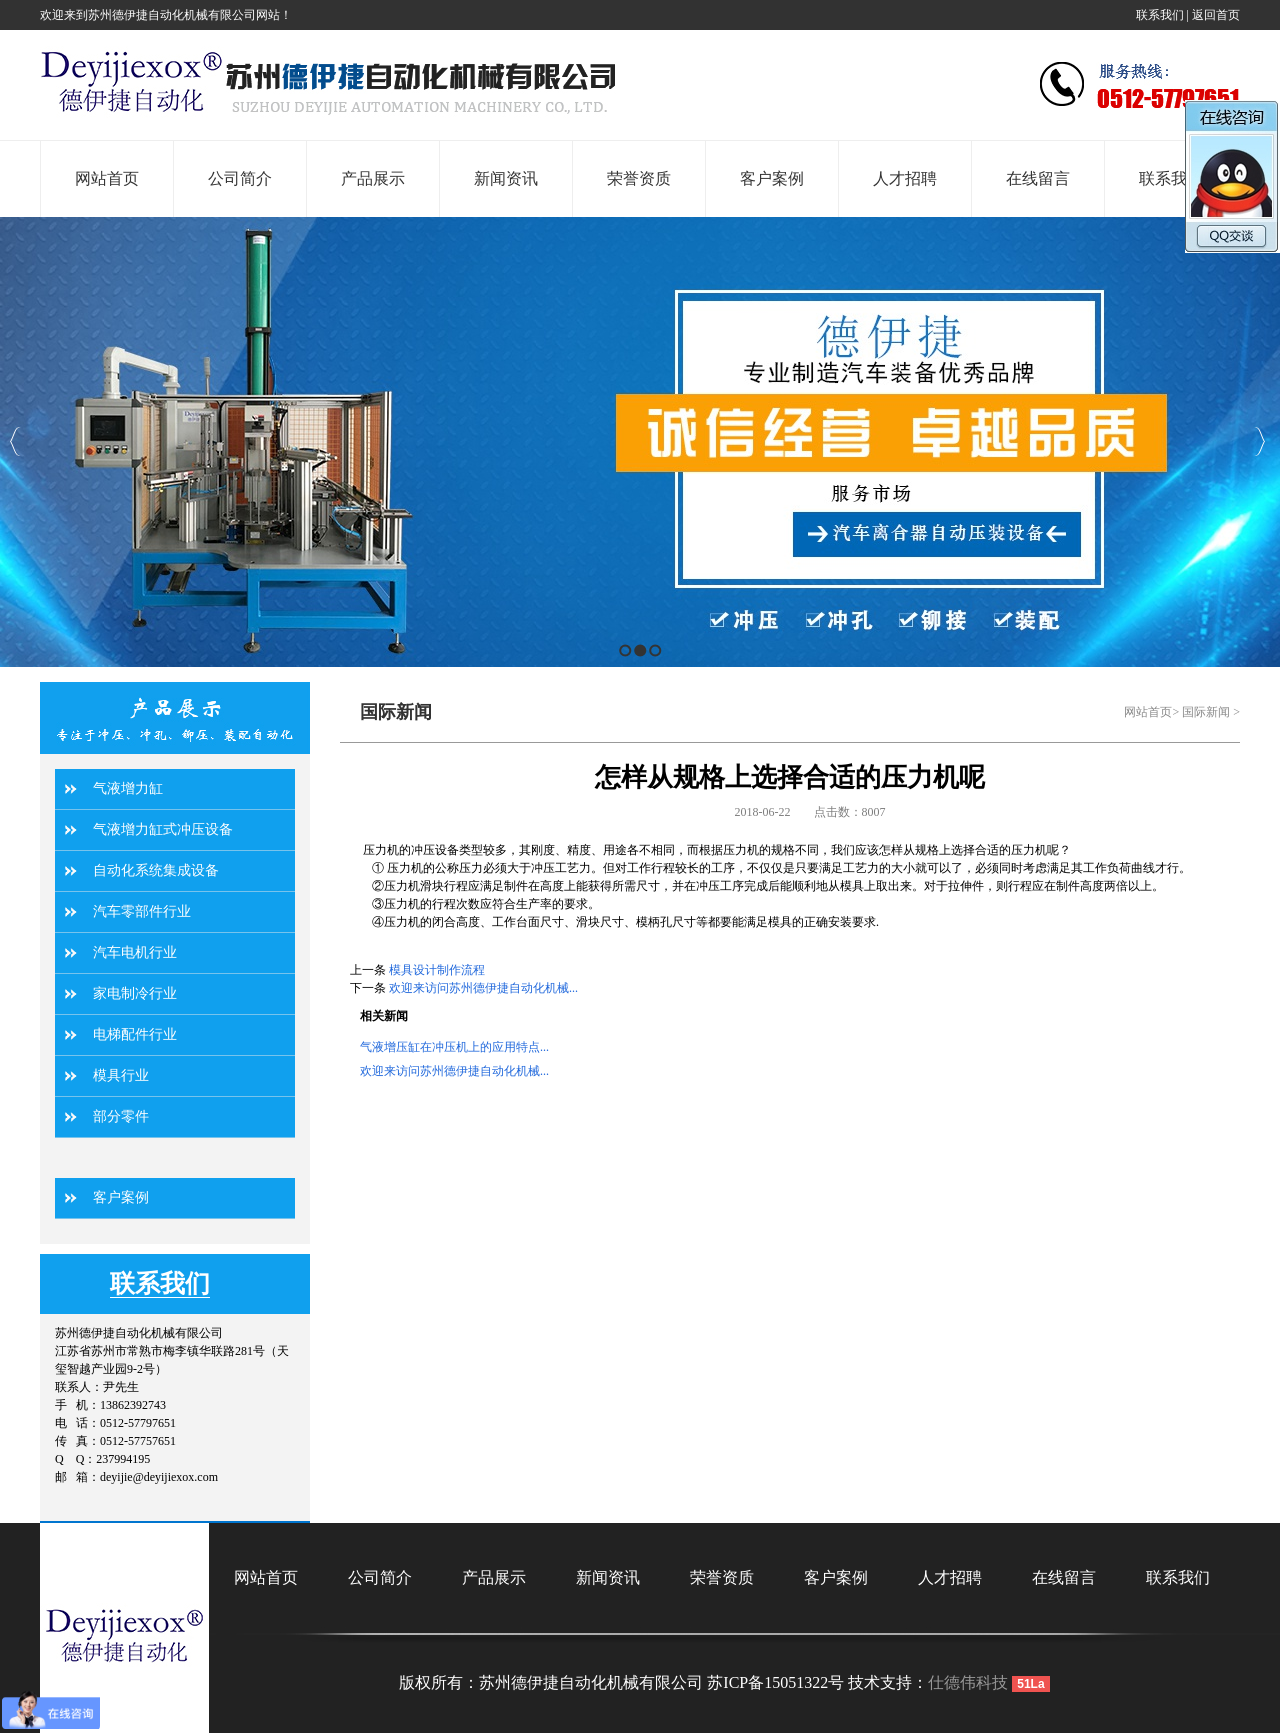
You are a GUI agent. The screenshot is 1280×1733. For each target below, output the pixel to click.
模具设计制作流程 (437, 970)
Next (1259, 441)
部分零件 (121, 1116)
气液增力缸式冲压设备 (163, 829)
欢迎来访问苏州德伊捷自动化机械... (483, 988)
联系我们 (1160, 15)
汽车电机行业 (135, 952)
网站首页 (1148, 712)
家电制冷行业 (135, 993)
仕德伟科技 (968, 1682)
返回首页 (1216, 15)
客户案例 (121, 1197)
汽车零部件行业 (142, 911)
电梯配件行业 (135, 1034)
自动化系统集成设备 (156, 870)
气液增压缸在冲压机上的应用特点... (454, 1047)
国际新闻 (1206, 712)
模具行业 (121, 1075)
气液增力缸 (128, 788)
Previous (15, 441)
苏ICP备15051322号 (775, 1682)
